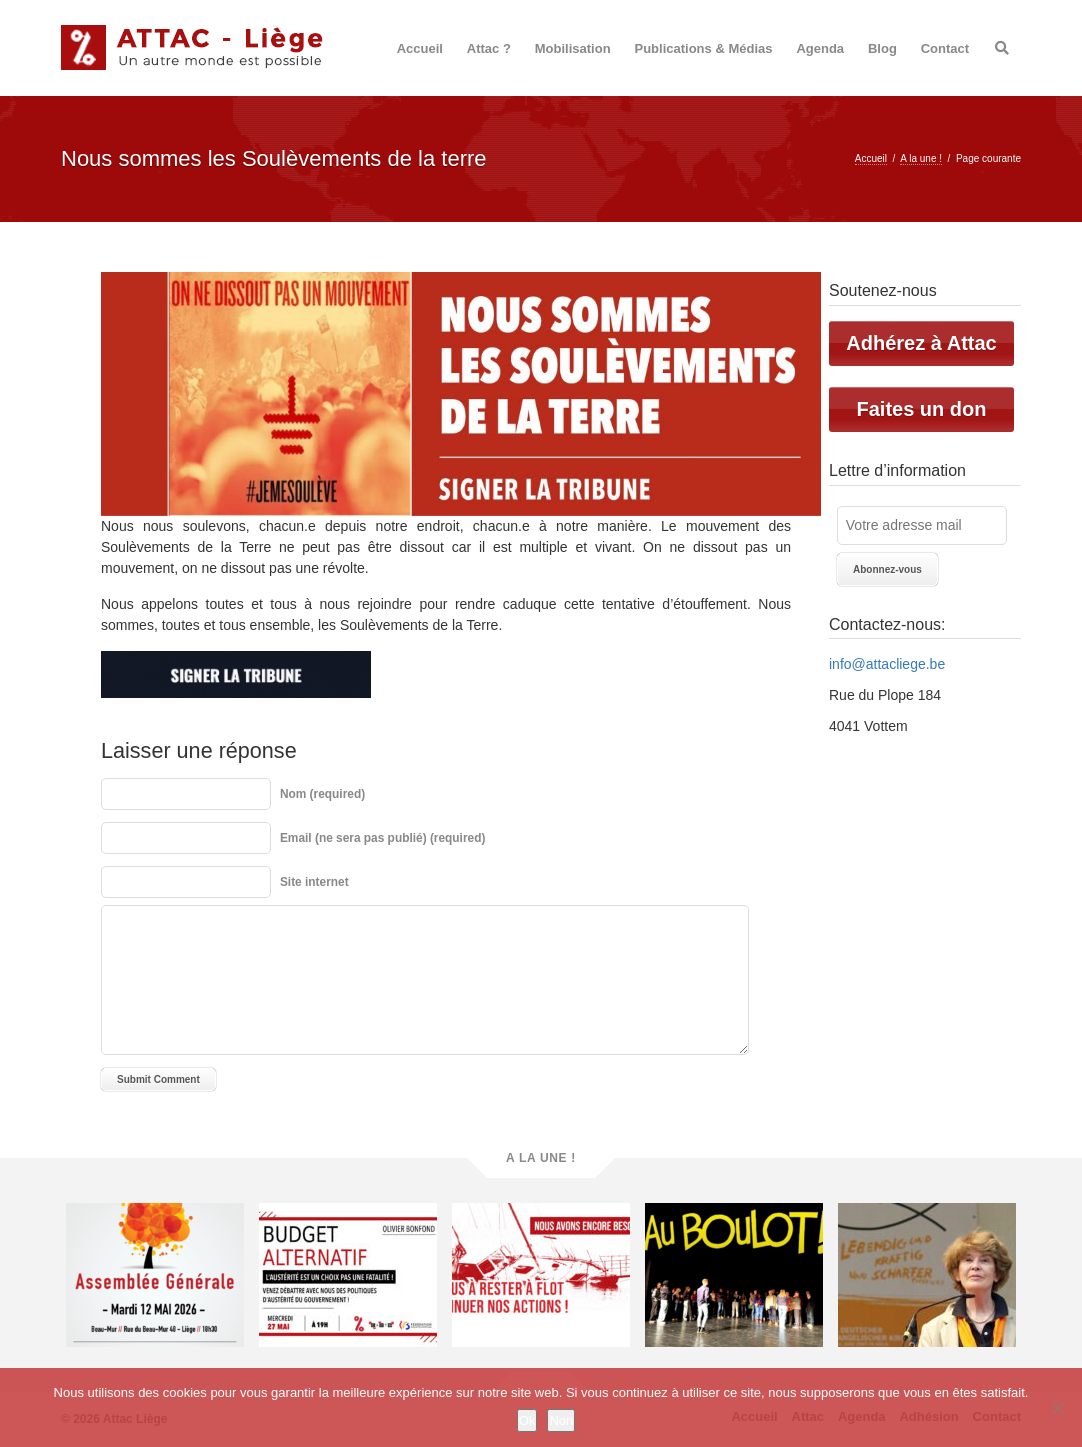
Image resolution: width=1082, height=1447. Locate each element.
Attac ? (489, 48)
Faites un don (922, 409)
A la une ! (921, 158)
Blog (882, 48)
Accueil (420, 48)
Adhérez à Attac (921, 343)
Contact (945, 48)
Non (561, 1420)
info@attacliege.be (887, 664)
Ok (527, 1420)
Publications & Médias (704, 48)
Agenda (820, 48)
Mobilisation (573, 48)
